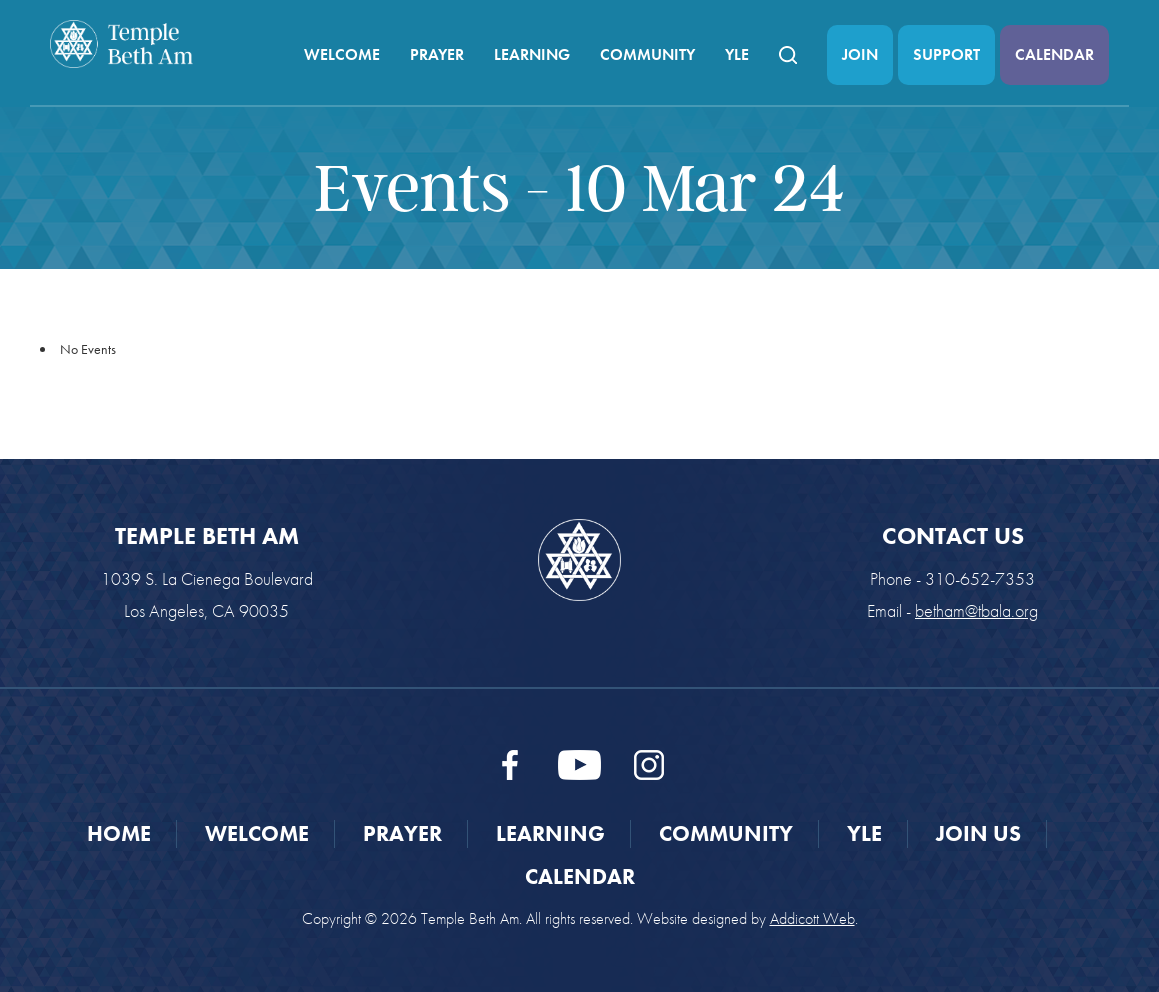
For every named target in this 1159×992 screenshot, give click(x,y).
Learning (532, 54)
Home (119, 833)
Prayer (437, 54)
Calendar (1054, 54)
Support (946, 54)
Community (647, 54)
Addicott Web (812, 918)
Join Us (978, 833)
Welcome (342, 54)
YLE (737, 54)
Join (860, 54)
